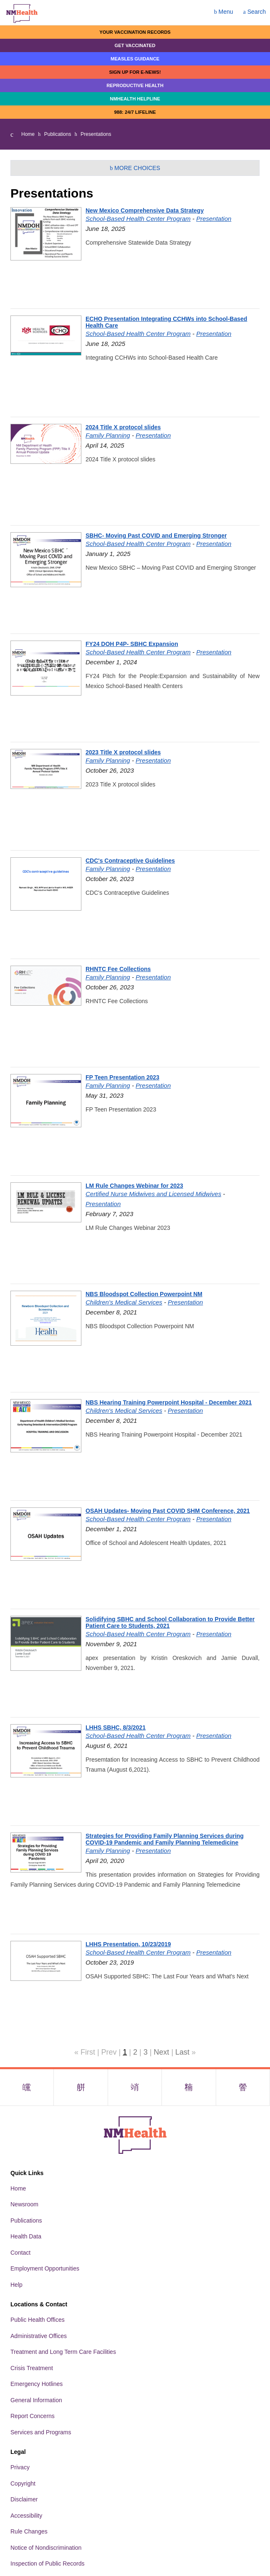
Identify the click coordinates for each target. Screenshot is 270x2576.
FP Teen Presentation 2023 (122, 1077)
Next (161, 2052)
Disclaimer (24, 2499)
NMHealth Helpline (135, 98)
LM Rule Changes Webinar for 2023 (134, 1185)
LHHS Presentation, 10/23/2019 (128, 1944)
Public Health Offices (37, 2319)
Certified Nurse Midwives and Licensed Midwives (153, 1193)
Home (28, 134)
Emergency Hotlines (36, 2384)
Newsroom (24, 2204)
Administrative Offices (38, 2336)
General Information (36, 2400)
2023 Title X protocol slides (123, 752)
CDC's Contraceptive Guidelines (130, 860)
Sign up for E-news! (135, 72)
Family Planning (108, 435)
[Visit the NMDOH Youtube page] (243, 2087)
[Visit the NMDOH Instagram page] (135, 2087)
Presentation (213, 218)
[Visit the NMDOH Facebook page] (27, 2087)
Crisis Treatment (31, 2368)
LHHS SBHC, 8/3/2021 (116, 1727)
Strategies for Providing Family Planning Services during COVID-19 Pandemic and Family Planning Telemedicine (165, 1839)
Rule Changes (29, 2531)
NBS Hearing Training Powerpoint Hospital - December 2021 (169, 1402)
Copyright (22, 2483)
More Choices (135, 168)
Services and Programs (40, 2432)
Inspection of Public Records (47, 2563)
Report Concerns (32, 2416)
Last (182, 2052)
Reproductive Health (135, 85)
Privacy (20, 2467)
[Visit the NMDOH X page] (81, 2087)
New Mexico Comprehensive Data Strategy (145, 210)
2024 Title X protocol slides (123, 427)
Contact (20, 2252)
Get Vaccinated (135, 45)
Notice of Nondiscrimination (45, 2547)
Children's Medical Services (124, 1302)
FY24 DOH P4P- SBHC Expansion (132, 644)
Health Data (25, 2236)
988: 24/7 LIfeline (135, 112)
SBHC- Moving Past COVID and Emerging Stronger (156, 535)
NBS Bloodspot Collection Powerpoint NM (144, 1294)
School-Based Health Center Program (138, 218)
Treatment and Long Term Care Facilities (63, 2351)
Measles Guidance (135, 58)
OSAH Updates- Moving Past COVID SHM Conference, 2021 (168, 1510)
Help (16, 2284)
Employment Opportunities (44, 2268)
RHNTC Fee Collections (118, 969)
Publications (57, 134)
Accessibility (26, 2515)
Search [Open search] (254, 11)
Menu (223, 11)
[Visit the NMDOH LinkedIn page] (189, 2087)
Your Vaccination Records (135, 32)
